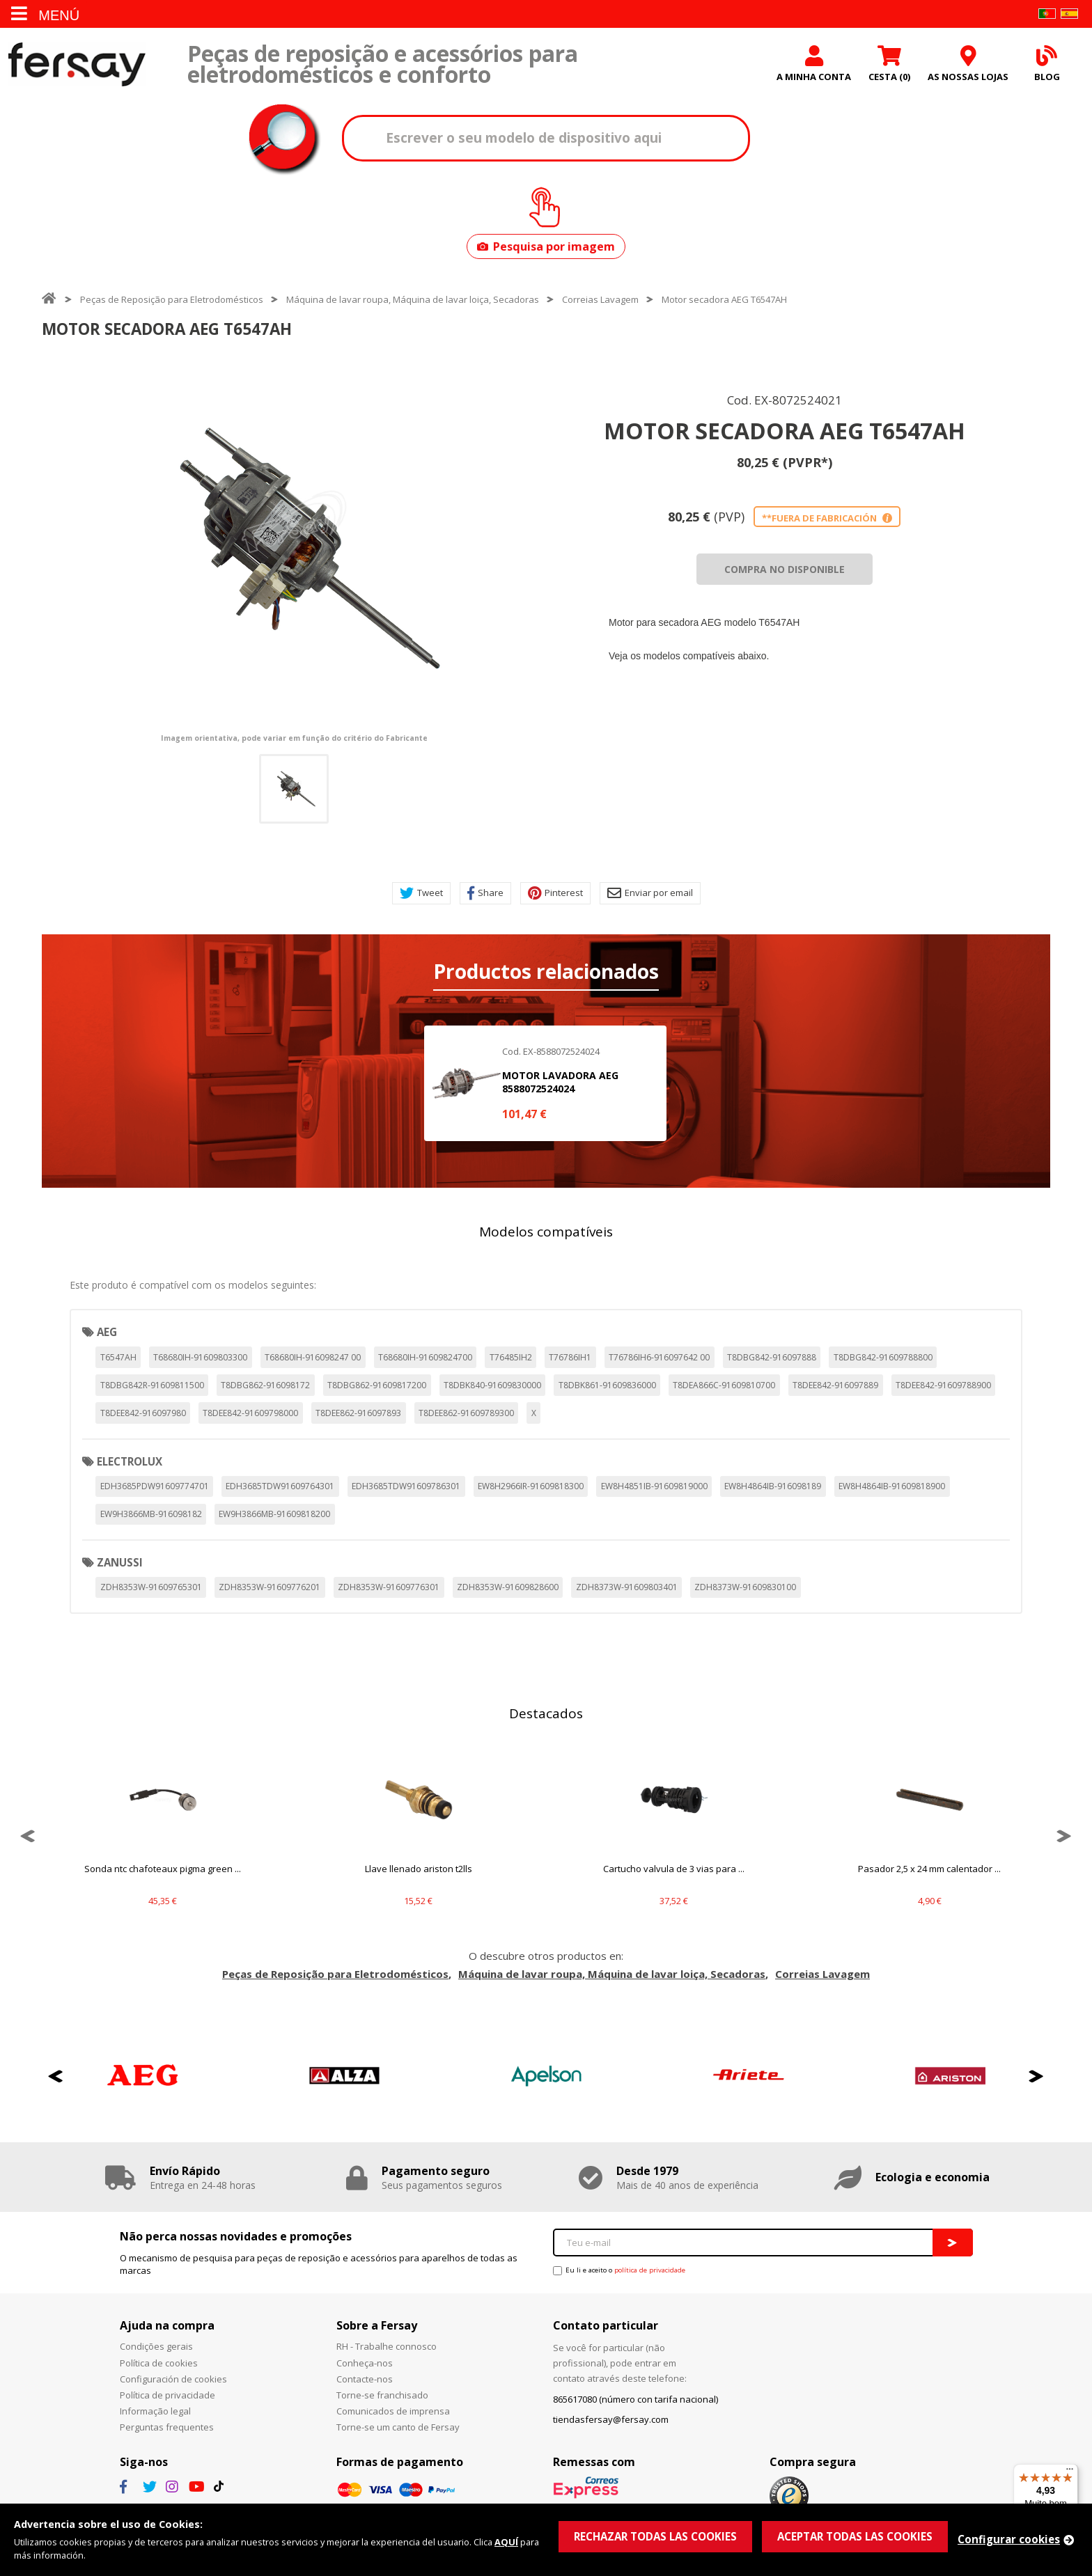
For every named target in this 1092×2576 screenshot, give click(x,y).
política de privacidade (649, 2270)
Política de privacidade (167, 2395)
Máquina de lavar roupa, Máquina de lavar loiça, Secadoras (412, 299)
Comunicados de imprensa (393, 2411)
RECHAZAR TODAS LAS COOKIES (655, 2536)
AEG (107, 1332)
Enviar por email (650, 893)
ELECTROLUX (129, 1461)
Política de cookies (159, 2363)
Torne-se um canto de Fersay (398, 2427)
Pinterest (555, 893)
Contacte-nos (364, 2379)
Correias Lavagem (600, 299)
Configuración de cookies (173, 2379)
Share (485, 893)
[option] (293, 548)
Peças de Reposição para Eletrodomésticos (171, 299)
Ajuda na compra (167, 2325)
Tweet (421, 893)
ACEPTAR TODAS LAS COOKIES (855, 2536)
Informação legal (155, 2411)
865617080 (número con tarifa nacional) (635, 2399)
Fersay (76, 64)
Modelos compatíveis (546, 1232)
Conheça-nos (364, 2363)
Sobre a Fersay (376, 2325)
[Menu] (1069, 2472)
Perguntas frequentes (167, 2427)
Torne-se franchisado (382, 2395)
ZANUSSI (120, 1562)
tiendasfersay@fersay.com (611, 2419)
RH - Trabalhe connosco (386, 2346)
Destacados (546, 1713)
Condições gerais (156, 2346)
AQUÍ (506, 2542)
